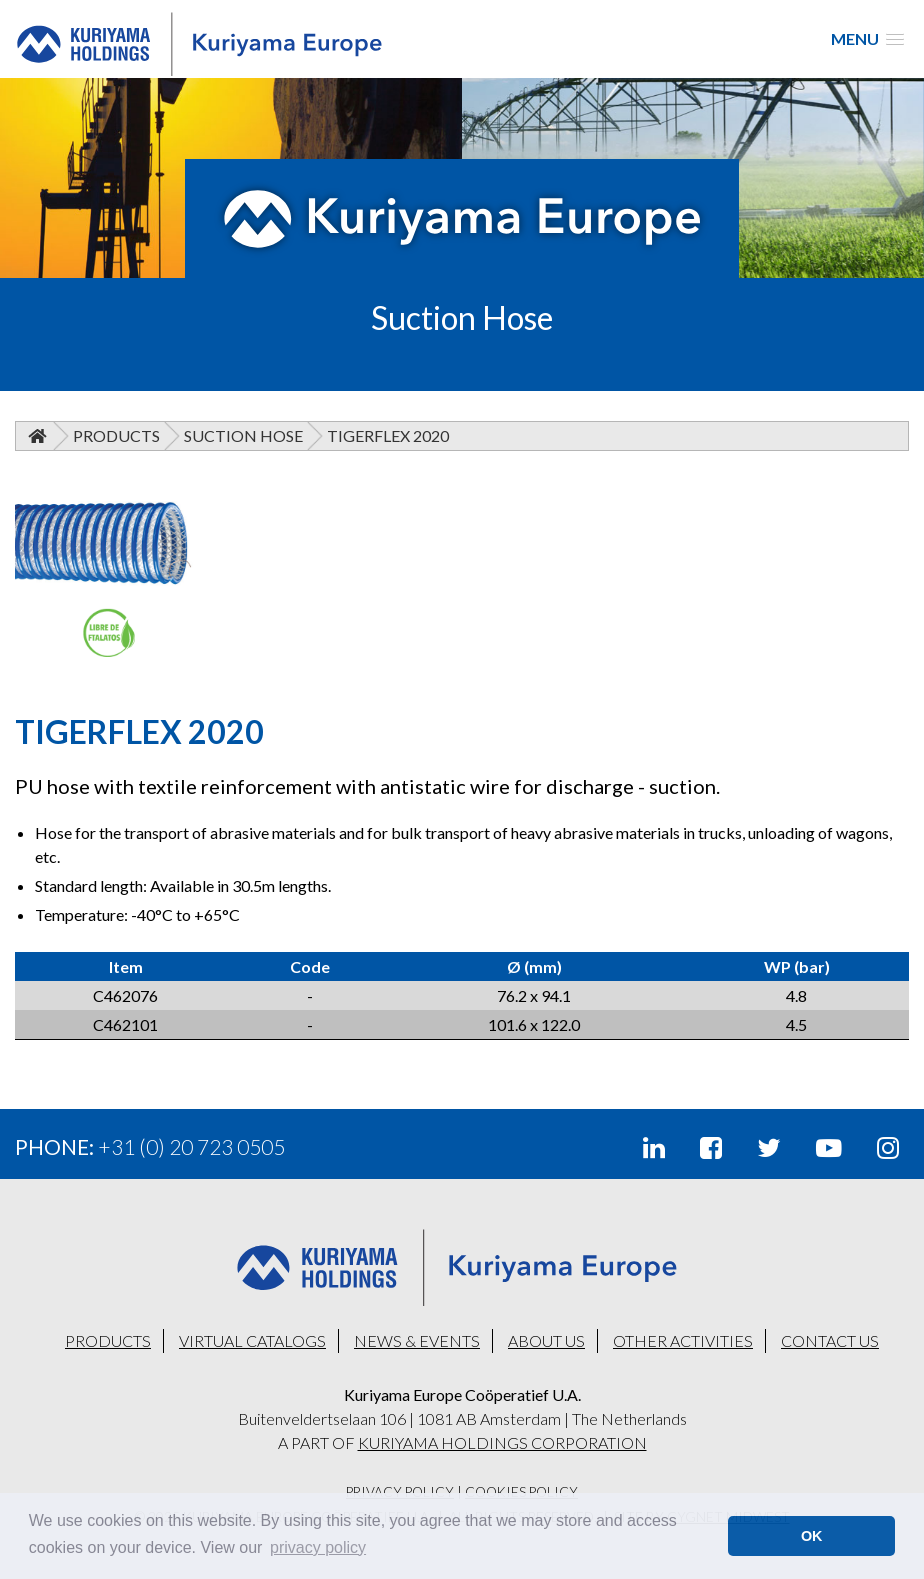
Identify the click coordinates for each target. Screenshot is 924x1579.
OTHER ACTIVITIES (683, 1340)
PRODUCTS (108, 1340)
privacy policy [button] (318, 1547)
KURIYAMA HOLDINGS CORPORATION (502, 1442)
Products (116, 435)
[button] (867, 38)
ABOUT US (546, 1340)
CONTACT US (830, 1340)
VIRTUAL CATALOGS (252, 1340)
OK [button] (812, 1536)
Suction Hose (243, 435)
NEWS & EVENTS (417, 1340)
